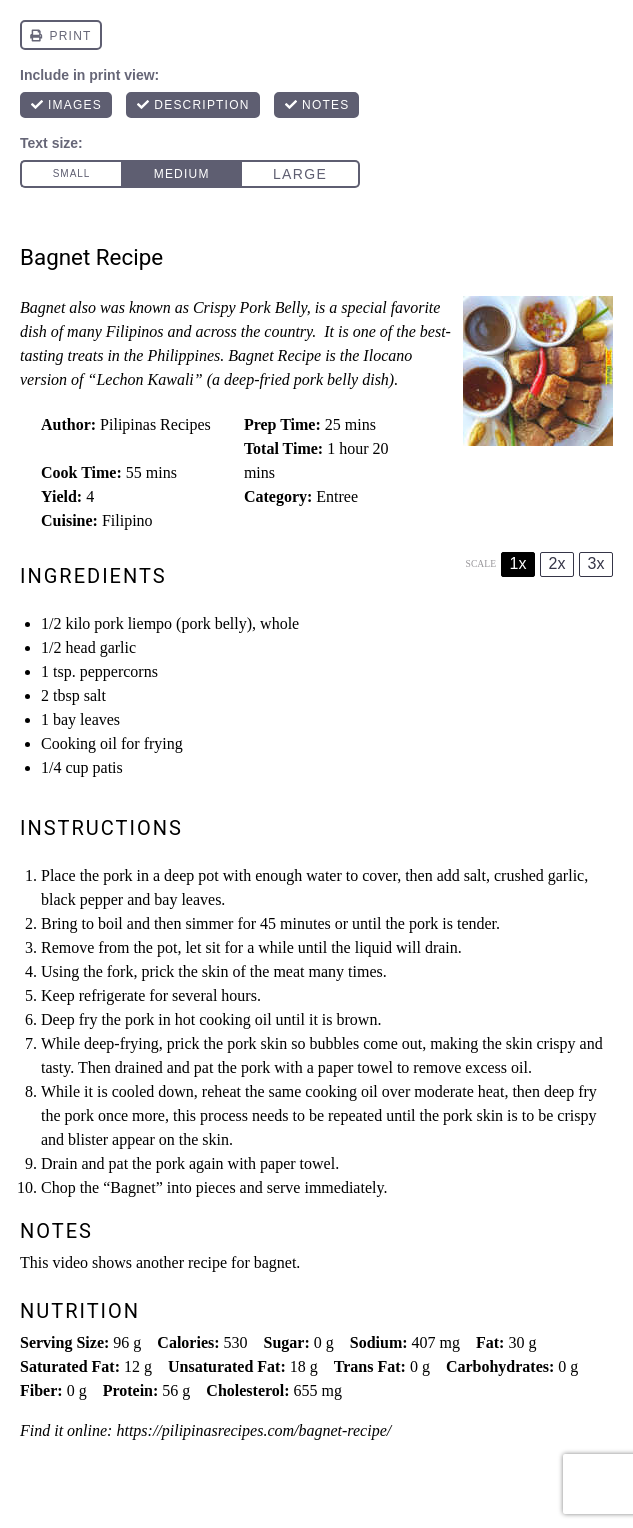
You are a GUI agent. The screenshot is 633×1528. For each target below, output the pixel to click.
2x (557, 563)
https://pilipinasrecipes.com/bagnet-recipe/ (253, 1430)
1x (518, 563)
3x (596, 563)
